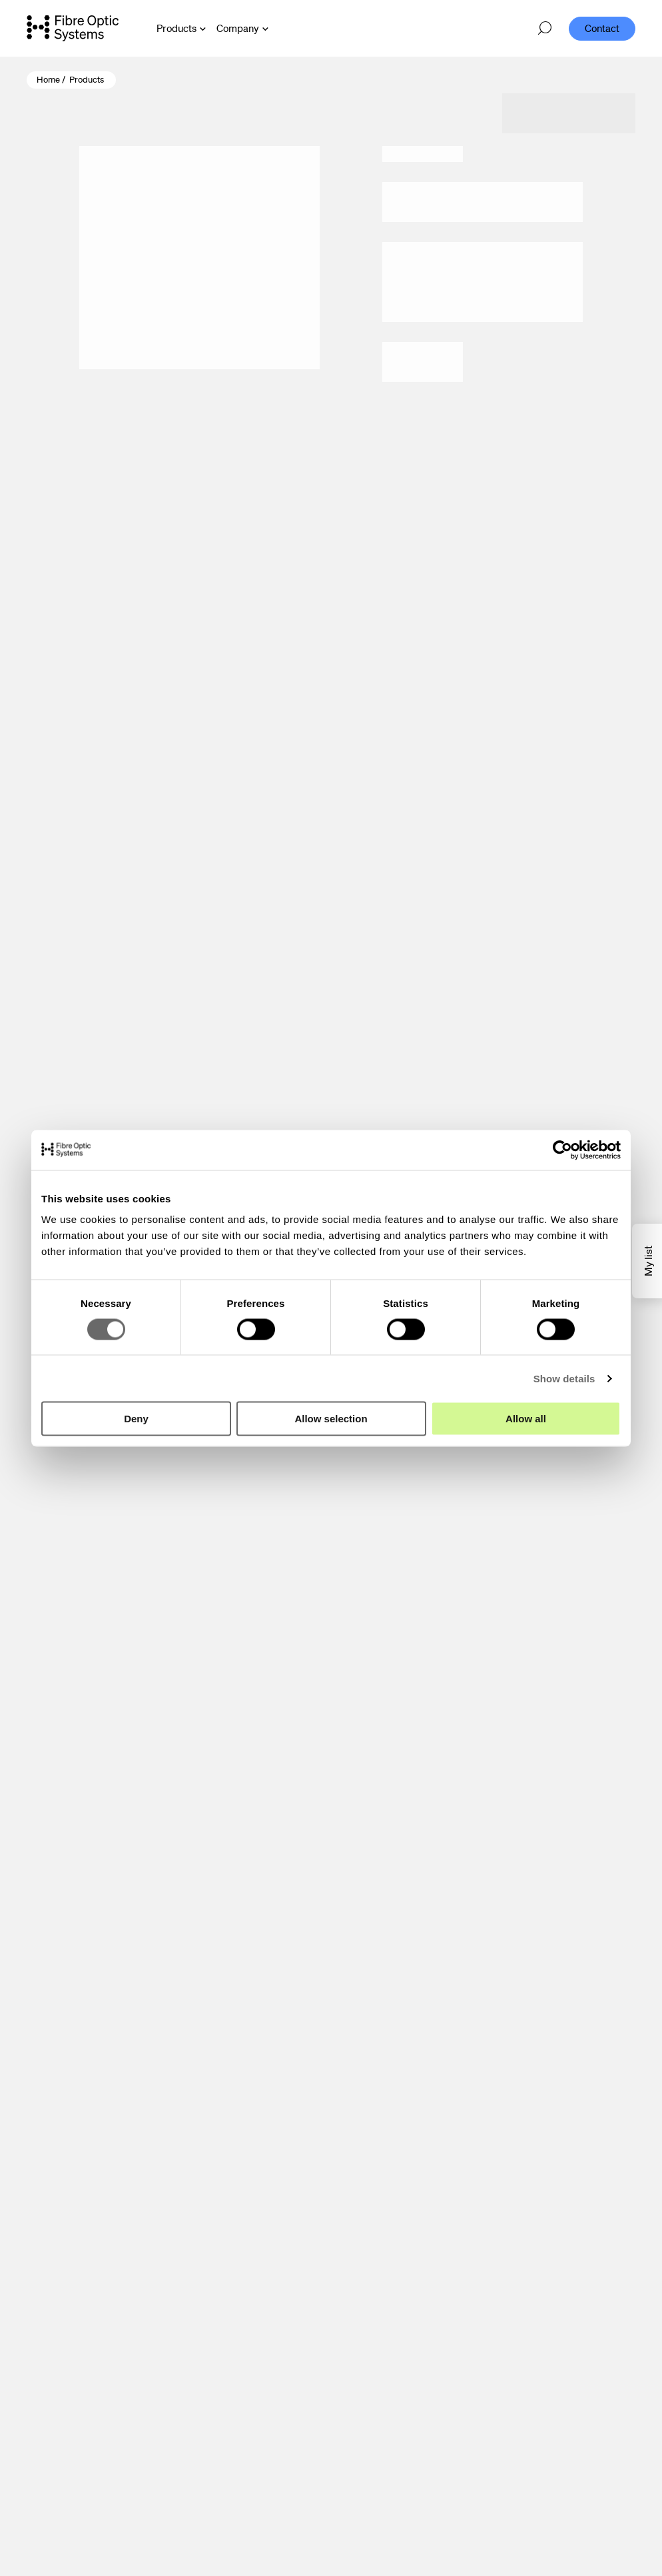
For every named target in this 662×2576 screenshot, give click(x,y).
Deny (136, 1418)
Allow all (525, 1418)
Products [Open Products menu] (176, 28)
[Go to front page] (73, 28)
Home (48, 79)
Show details (564, 1378)
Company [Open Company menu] (237, 28)
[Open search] (544, 28)
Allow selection (330, 1418)
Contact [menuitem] (602, 28)
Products (86, 79)
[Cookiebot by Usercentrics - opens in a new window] (562, 1150)
